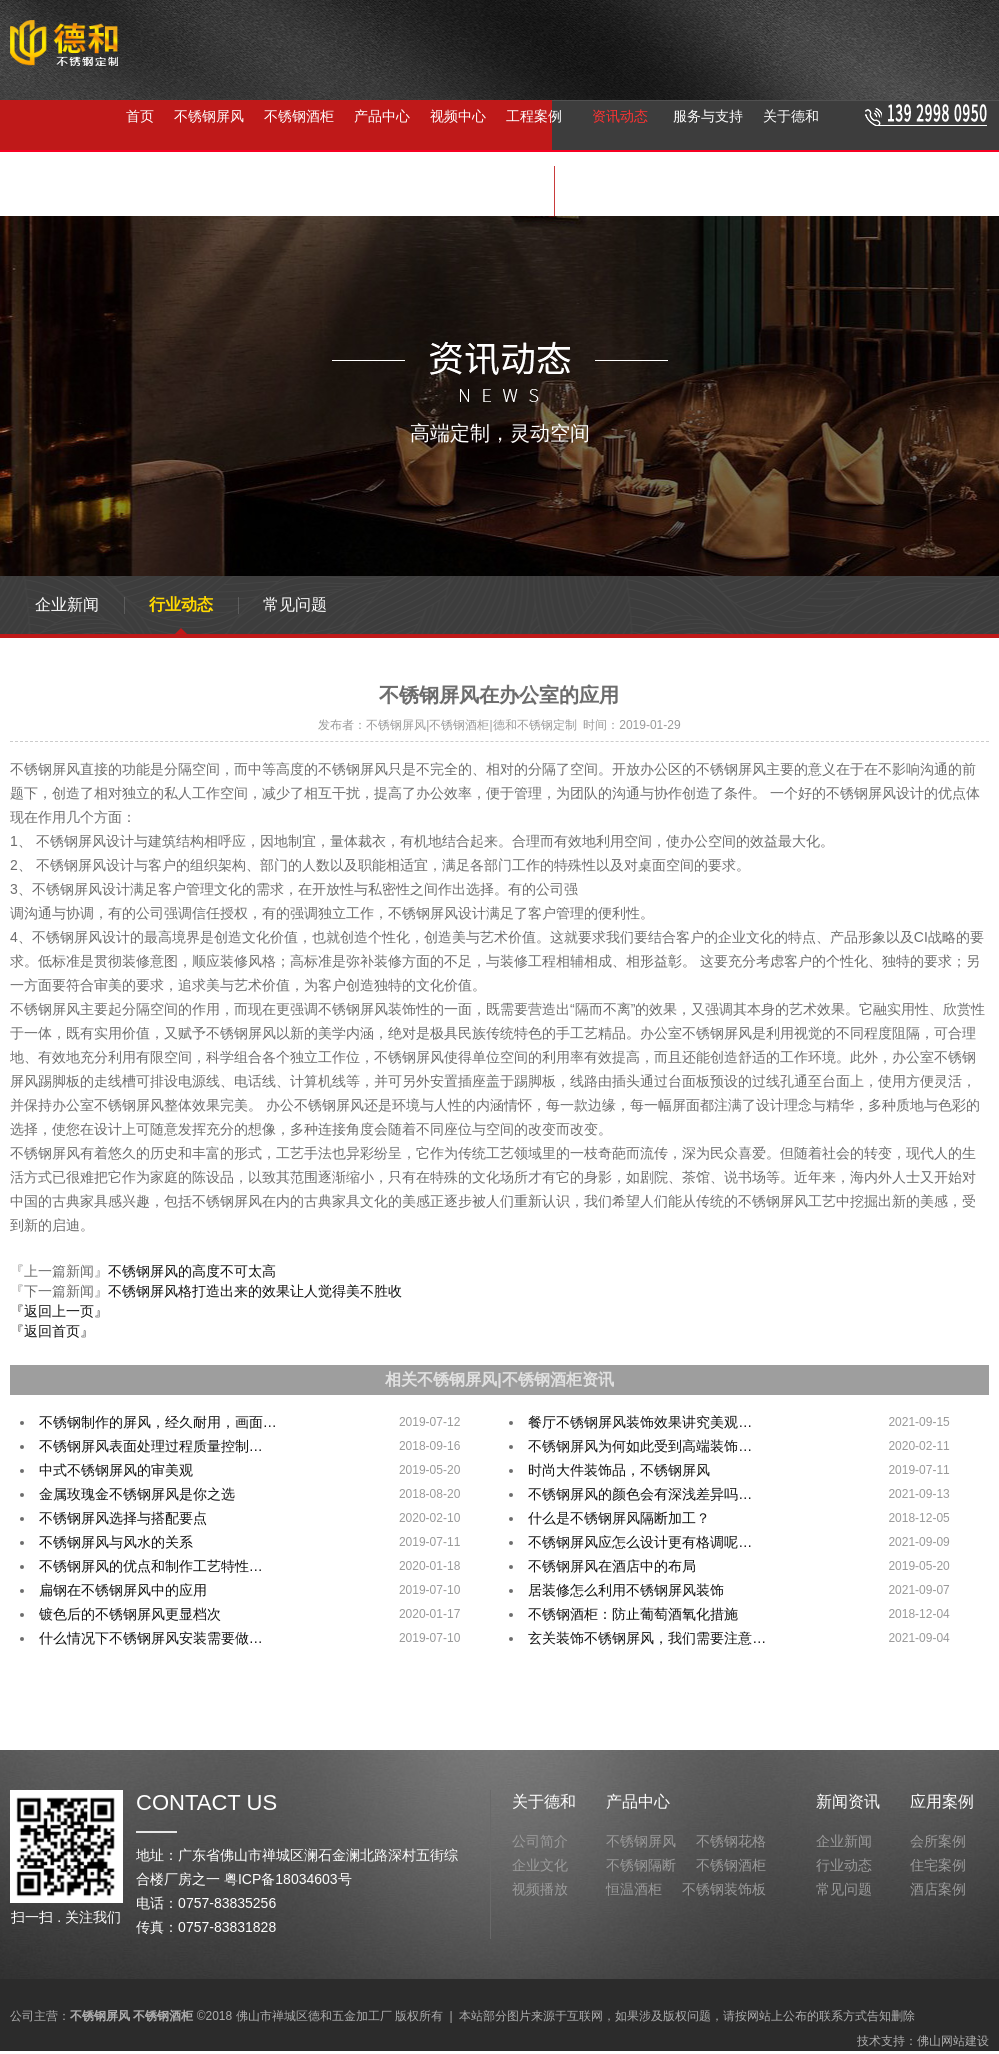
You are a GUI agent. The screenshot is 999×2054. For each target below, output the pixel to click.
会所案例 (938, 1841)
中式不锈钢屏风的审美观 (116, 1470)
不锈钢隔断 (323, 191)
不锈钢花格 (731, 1841)
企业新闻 (67, 604)
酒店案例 (938, 1889)
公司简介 (540, 1841)
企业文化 (540, 1865)
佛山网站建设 (953, 2041)
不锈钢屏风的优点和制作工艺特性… (151, 1566)
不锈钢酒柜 (235, 191)
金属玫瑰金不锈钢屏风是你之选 (137, 1494)
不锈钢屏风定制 (425, 191)
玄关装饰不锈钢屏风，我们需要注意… (647, 1638)
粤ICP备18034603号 (288, 1879)
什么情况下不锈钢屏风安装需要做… (151, 1638)
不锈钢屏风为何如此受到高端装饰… (640, 1446)
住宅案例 (938, 1865)
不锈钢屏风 (147, 191)
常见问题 (295, 604)
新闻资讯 (848, 1801)
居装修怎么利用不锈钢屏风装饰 (626, 1590)
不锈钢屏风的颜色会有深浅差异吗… (640, 1494)
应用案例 (942, 1801)
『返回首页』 (52, 1331)
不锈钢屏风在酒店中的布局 (612, 1566)
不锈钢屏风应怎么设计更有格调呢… (640, 1542)
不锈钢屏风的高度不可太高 (192, 1271)
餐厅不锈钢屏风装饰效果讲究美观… (640, 1422)
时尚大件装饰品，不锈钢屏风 (619, 1470)
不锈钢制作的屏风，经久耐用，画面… (158, 1422)
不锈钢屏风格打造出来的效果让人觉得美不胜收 (255, 1291)
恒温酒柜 (634, 1889)
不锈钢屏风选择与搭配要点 (123, 1518)
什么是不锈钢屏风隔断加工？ (619, 1518)
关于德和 (544, 1801)
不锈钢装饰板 (724, 1889)
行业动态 (181, 604)
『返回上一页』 (59, 1311)
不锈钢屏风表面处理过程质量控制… (151, 1446)
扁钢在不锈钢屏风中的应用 (123, 1590)
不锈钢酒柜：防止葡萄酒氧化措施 (633, 1614)
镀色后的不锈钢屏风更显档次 (130, 1614)
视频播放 (540, 1889)
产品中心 (638, 1801)
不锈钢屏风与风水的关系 (116, 1542)
